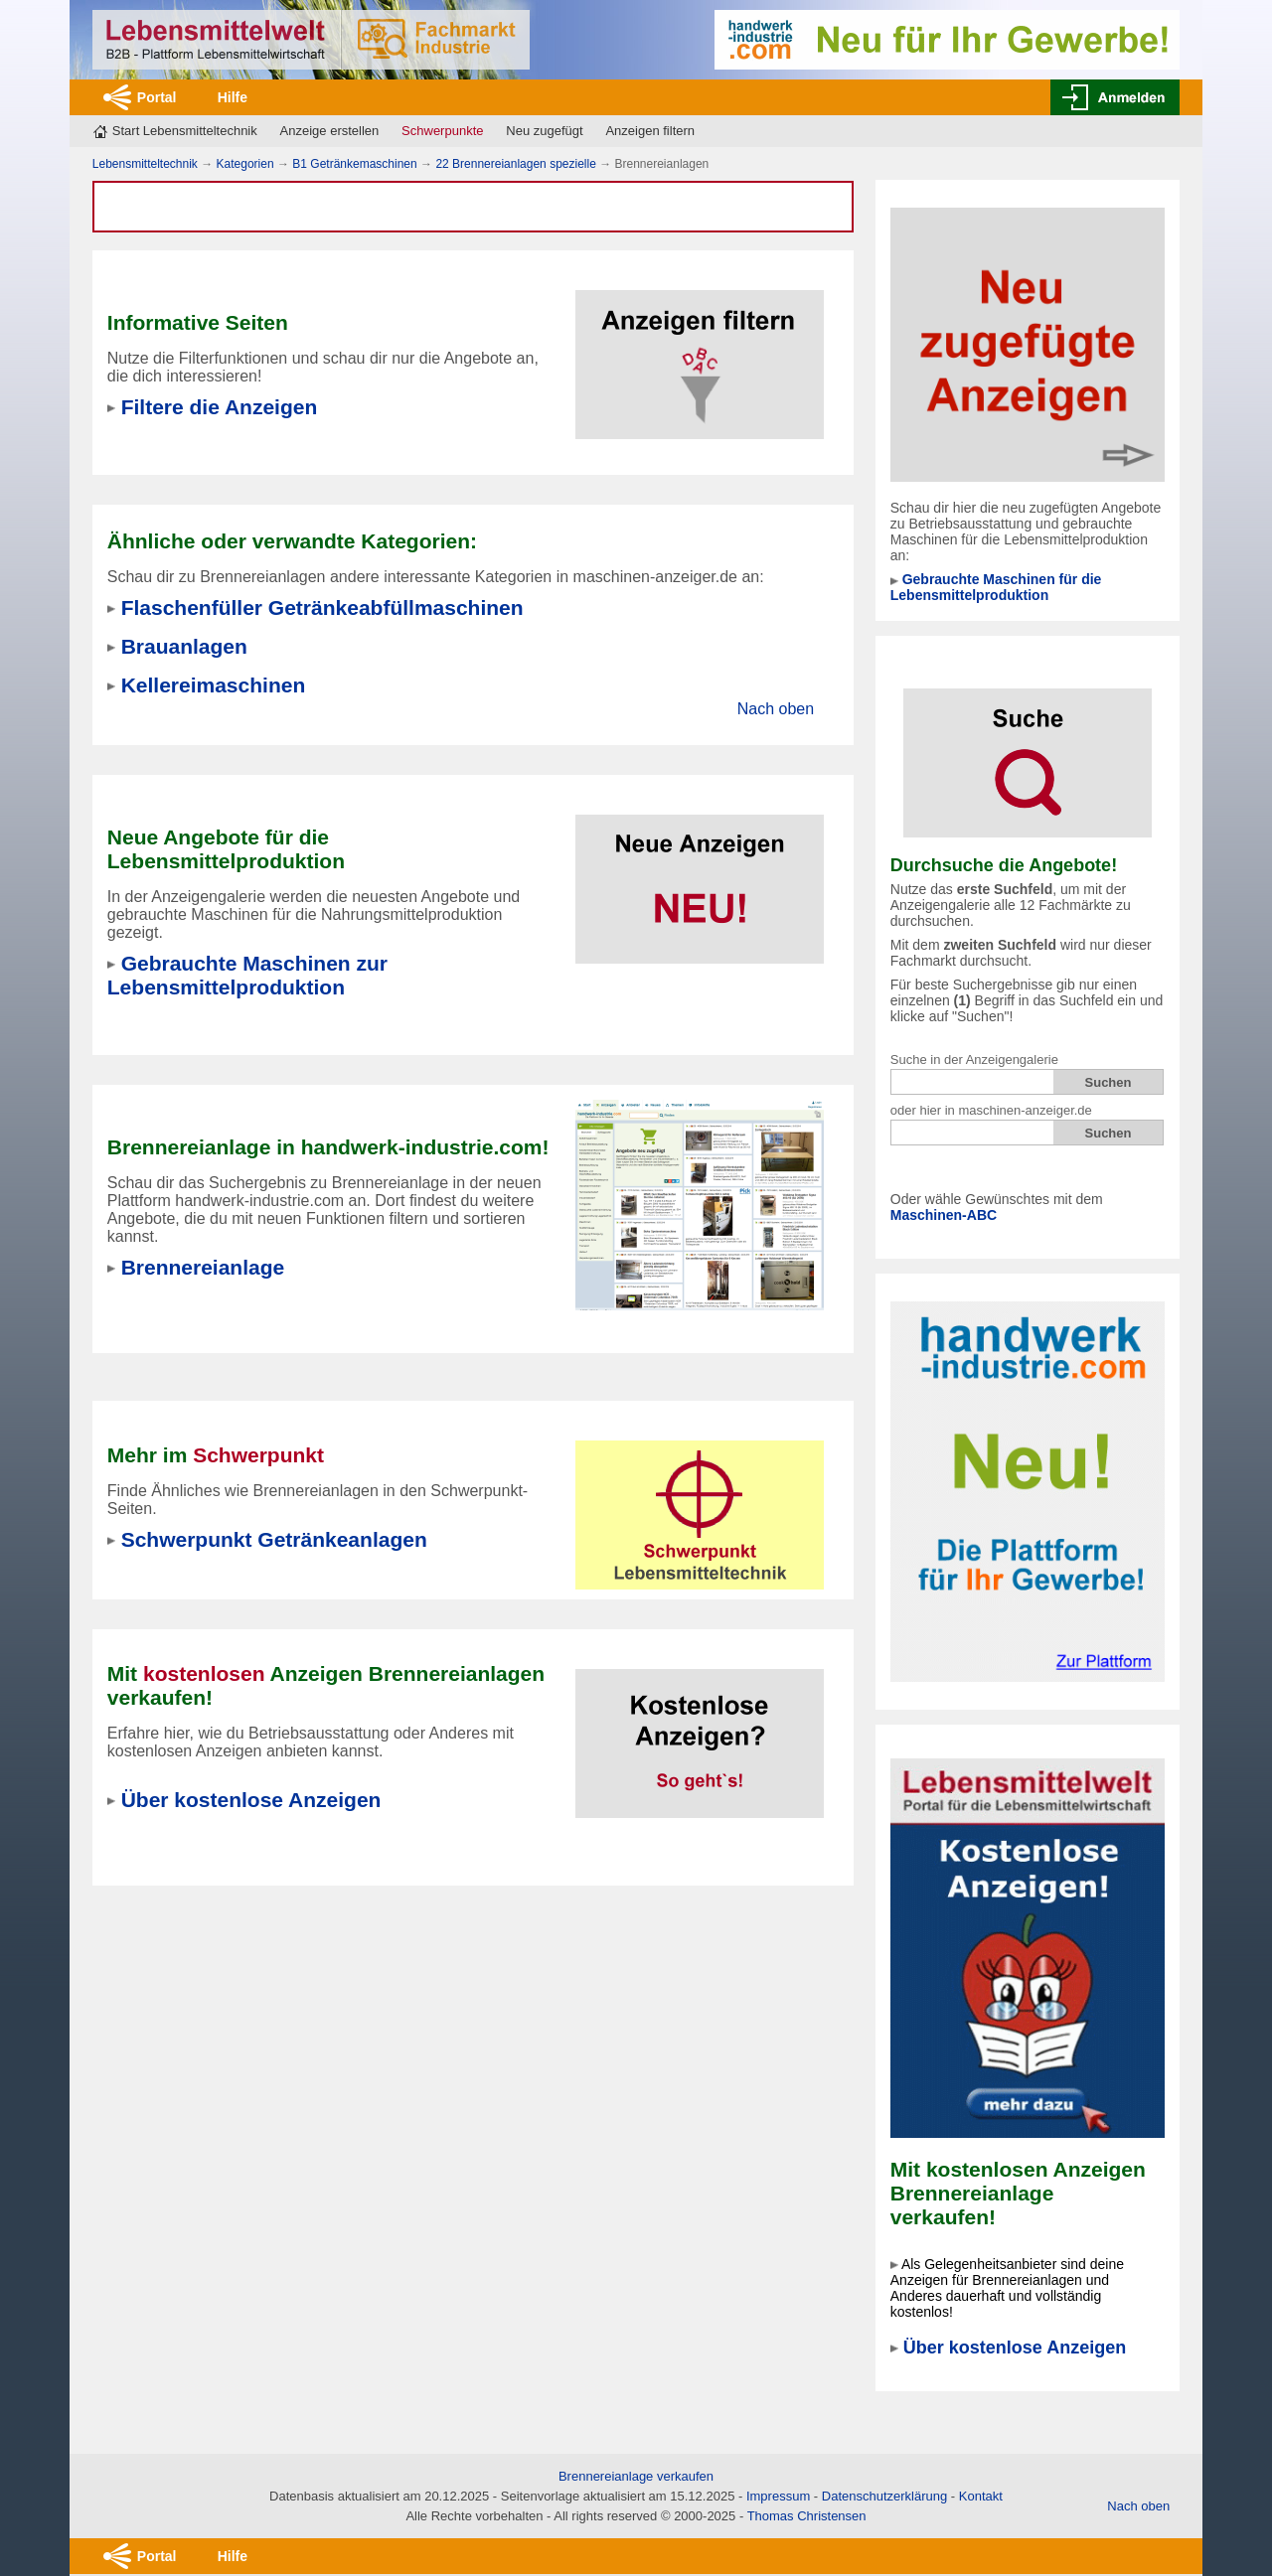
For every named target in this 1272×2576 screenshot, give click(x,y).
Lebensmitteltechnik (145, 164)
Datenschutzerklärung (884, 2496)
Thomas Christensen (807, 2515)
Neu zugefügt (544, 130)
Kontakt (981, 2496)
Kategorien (245, 164)
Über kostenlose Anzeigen (1014, 2347)
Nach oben (775, 708)
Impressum (778, 2496)
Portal (157, 97)
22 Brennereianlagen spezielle (515, 164)
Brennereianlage (203, 1267)
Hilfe (232, 97)
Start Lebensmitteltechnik (184, 130)
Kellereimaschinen (213, 685)
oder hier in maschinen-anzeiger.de (991, 1110)
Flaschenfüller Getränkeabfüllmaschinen (322, 607)
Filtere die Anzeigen (219, 406)
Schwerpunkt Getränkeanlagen (274, 1539)
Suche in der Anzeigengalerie (974, 1059)
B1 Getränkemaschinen (354, 164)
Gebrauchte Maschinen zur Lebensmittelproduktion (247, 975)
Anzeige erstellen (330, 130)
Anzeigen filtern (650, 130)
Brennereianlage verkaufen (636, 2476)
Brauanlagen (184, 646)
